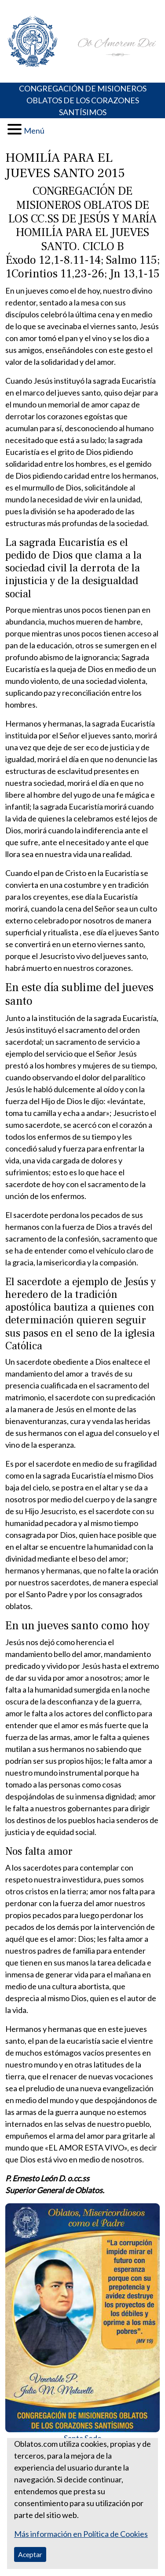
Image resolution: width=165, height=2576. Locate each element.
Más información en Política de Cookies (81, 2534)
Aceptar (30, 2554)
